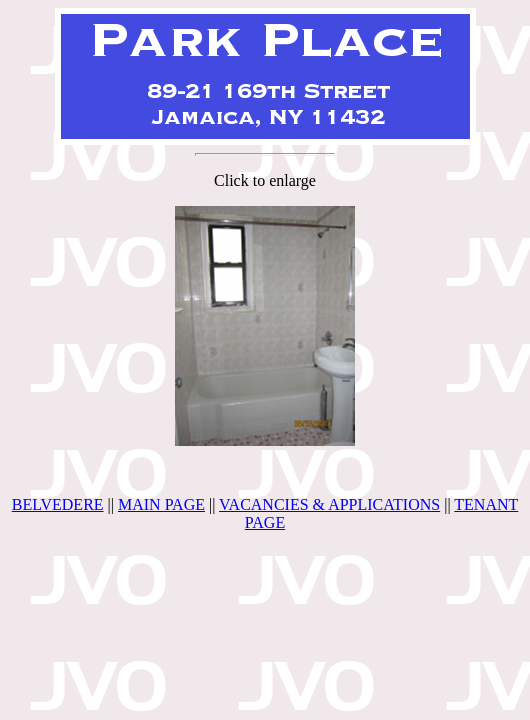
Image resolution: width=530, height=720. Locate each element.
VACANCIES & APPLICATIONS (329, 504)
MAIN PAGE (161, 504)
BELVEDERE (58, 504)
